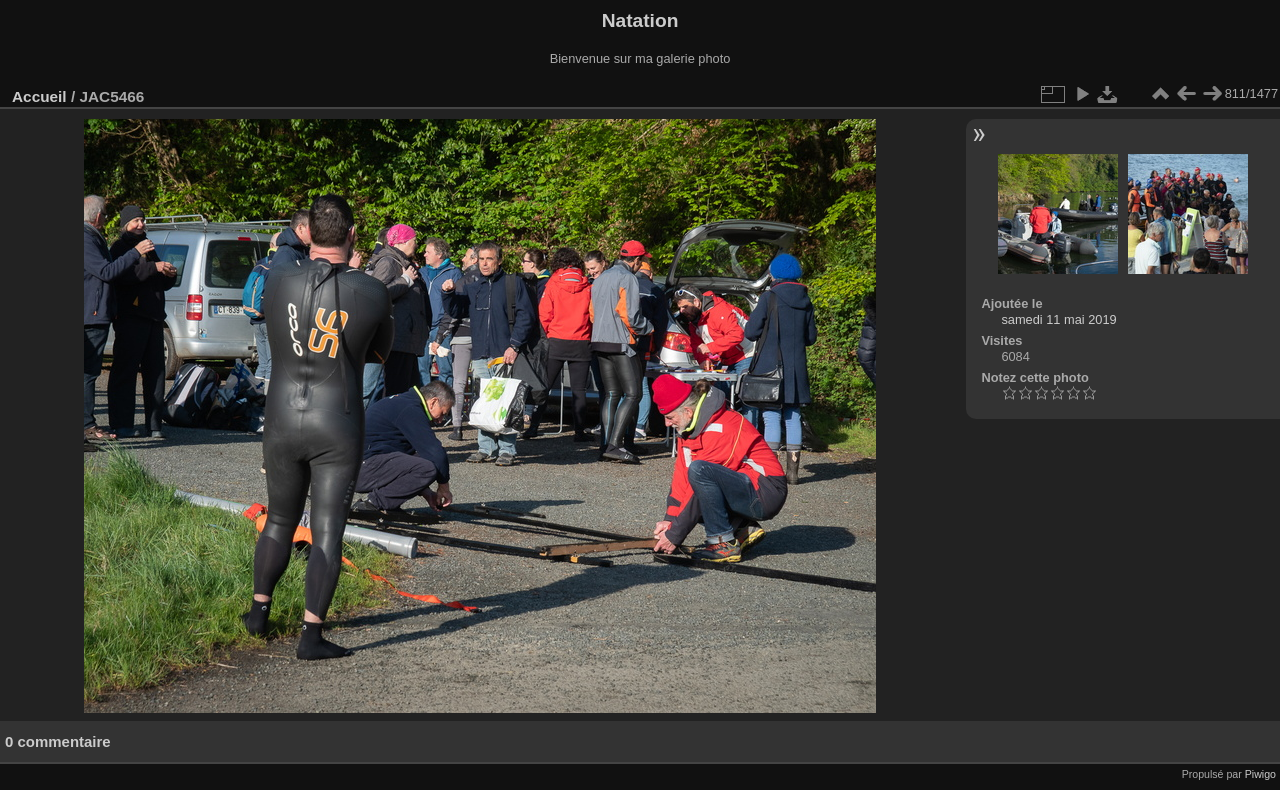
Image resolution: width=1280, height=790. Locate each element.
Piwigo (1260, 774)
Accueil (39, 96)
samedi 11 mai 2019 (1058, 319)
